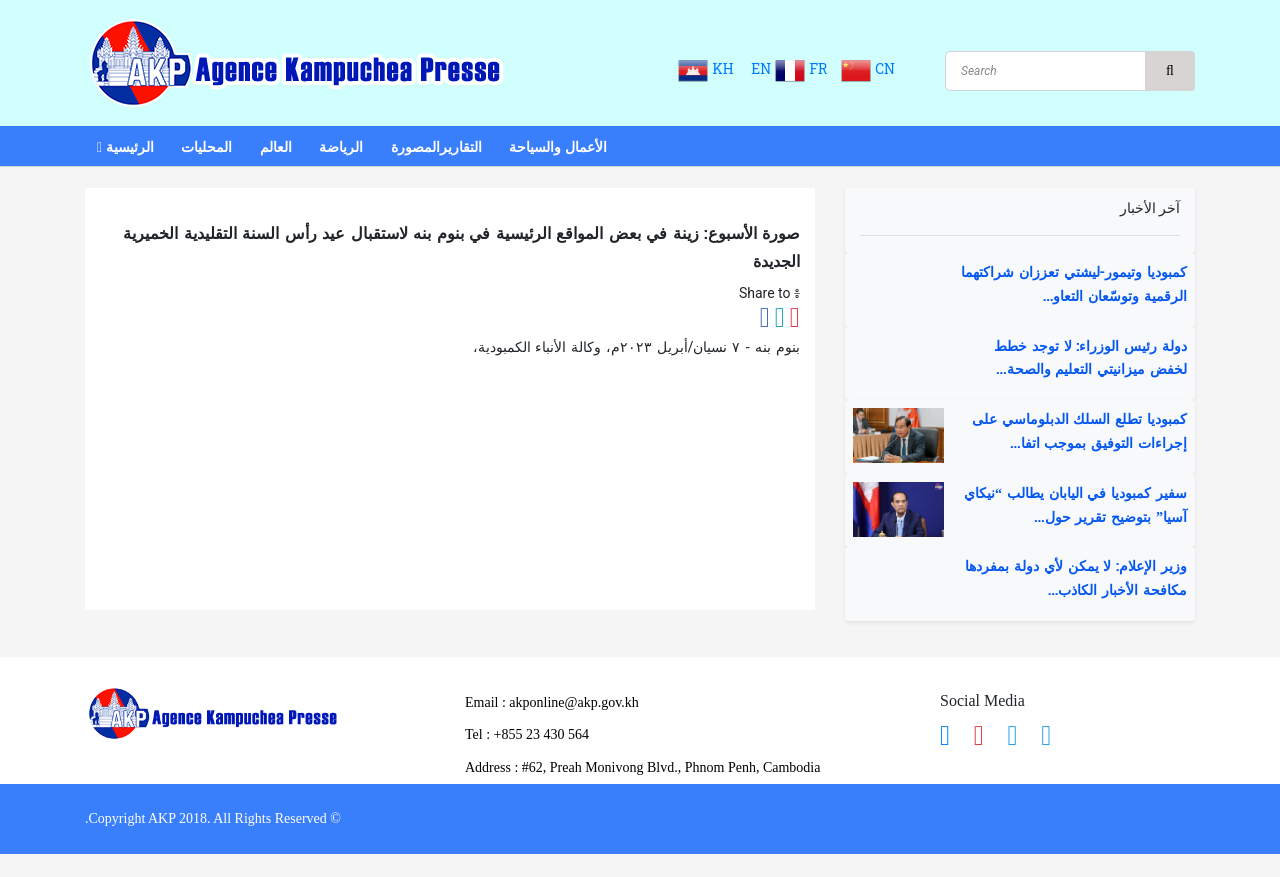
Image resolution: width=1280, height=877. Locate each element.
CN (868, 69)
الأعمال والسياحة (558, 147)
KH (710, 69)
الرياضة (341, 147)
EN (759, 69)
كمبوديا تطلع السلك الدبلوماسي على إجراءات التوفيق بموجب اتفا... (1079, 432)
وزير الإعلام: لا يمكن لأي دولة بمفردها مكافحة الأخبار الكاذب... (1076, 579)
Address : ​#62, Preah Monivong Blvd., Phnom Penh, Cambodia (642, 767)
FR (806, 69)
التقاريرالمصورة (436, 147)
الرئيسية (125, 147)
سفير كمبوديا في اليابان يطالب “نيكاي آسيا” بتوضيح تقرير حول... (1075, 506)
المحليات (206, 147)
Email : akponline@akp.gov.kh (552, 702)
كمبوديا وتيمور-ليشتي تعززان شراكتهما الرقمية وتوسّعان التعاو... (1074, 285)
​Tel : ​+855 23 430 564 (527, 734)
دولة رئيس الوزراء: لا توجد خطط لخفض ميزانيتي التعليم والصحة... (1090, 359)
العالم (276, 147)
